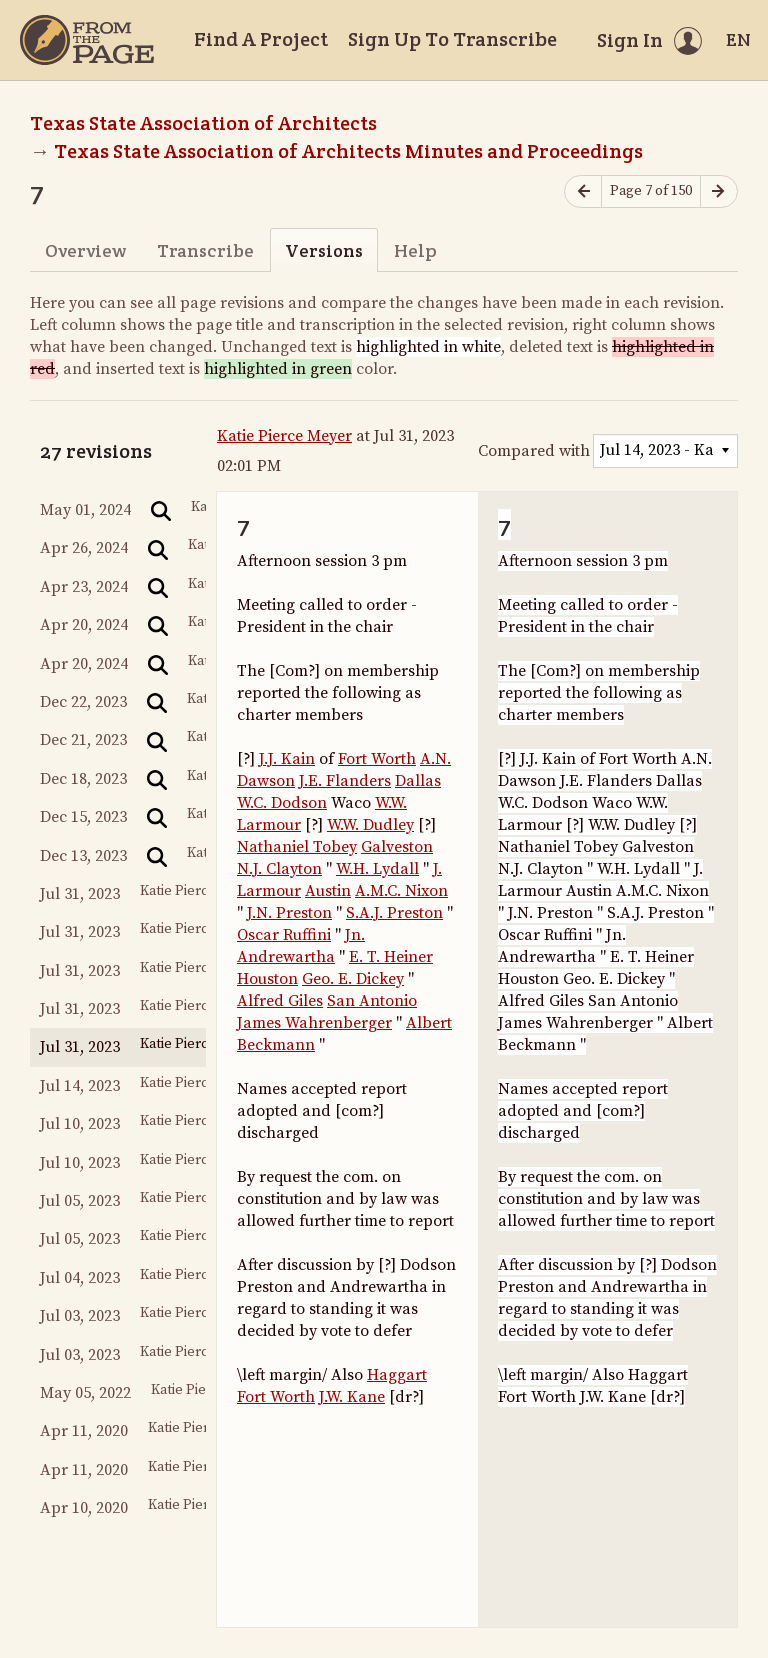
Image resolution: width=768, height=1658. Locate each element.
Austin (328, 891)
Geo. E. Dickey (353, 979)
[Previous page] (583, 191)
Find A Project (261, 39)
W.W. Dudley (370, 825)
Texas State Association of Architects (203, 123)
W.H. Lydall (377, 869)
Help (415, 250)
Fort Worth (377, 759)
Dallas (418, 781)
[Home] (87, 40)
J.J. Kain (287, 759)
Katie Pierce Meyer (284, 436)
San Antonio (372, 1001)
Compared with (534, 451)
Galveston (397, 847)
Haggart (397, 1375)
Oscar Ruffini (284, 935)
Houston (267, 979)
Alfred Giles (280, 1001)
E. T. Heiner (391, 957)
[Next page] (719, 191)
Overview (85, 250)
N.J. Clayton (279, 869)
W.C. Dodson (282, 803)
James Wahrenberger (314, 1023)
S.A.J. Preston (394, 913)
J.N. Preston (289, 913)
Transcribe (205, 250)
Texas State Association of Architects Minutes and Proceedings (348, 151)
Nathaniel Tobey (297, 847)
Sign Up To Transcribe (452, 39)
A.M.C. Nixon (401, 891)
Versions (324, 250)
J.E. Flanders (345, 781)
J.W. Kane (352, 1397)
